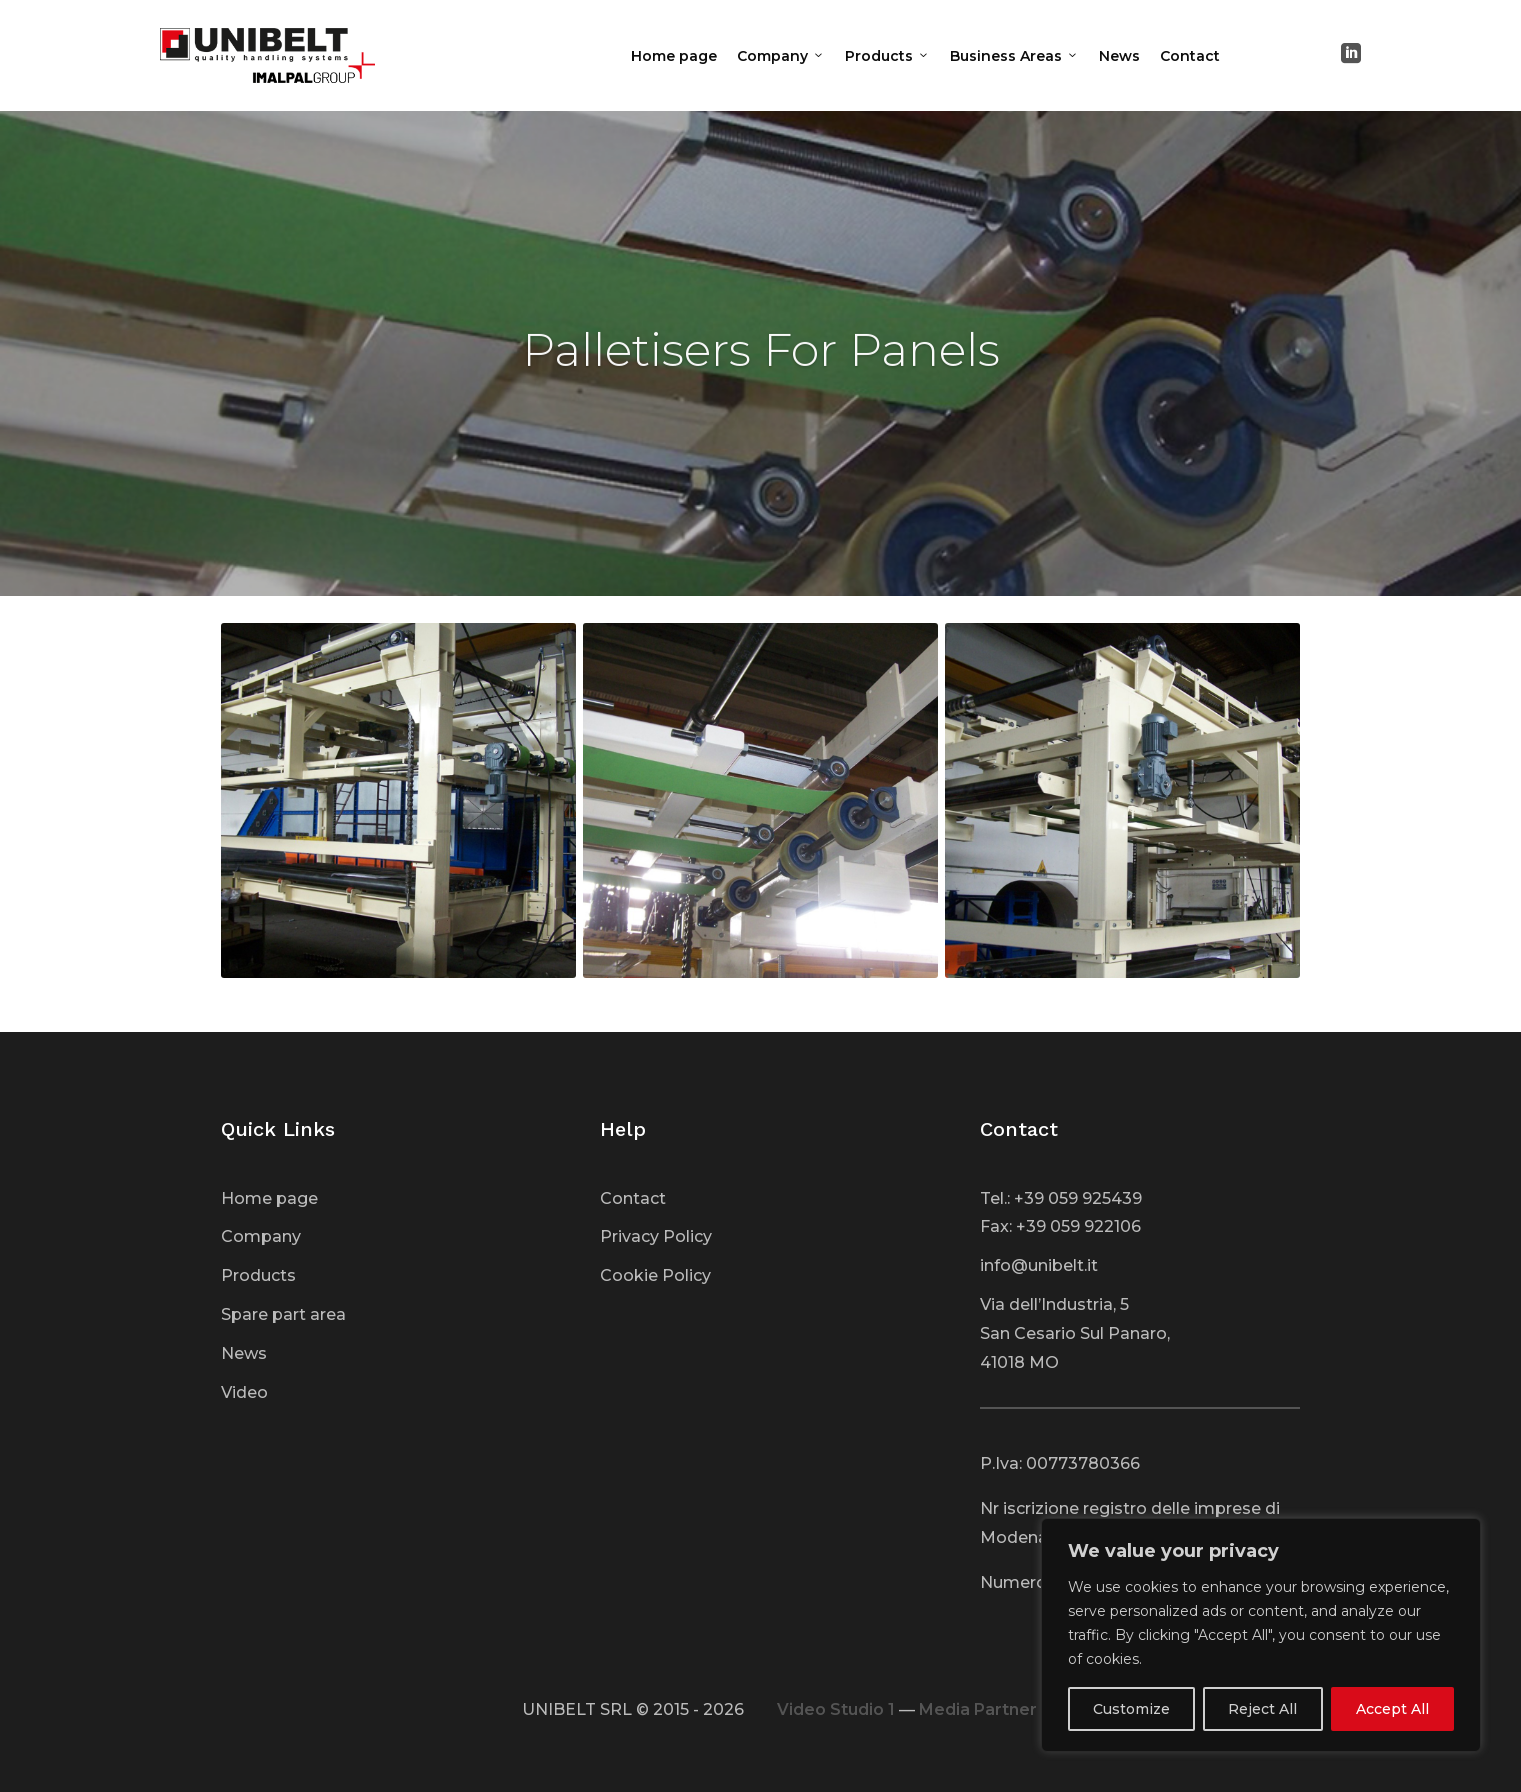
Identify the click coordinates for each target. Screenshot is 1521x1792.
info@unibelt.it (1039, 1265)
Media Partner (978, 1709)
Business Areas (1014, 56)
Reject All (1262, 1709)
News (1119, 56)
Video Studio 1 (836, 1709)
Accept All (1392, 1709)
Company (781, 56)
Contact (1190, 56)
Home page (674, 56)
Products (887, 56)
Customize (1131, 1709)
